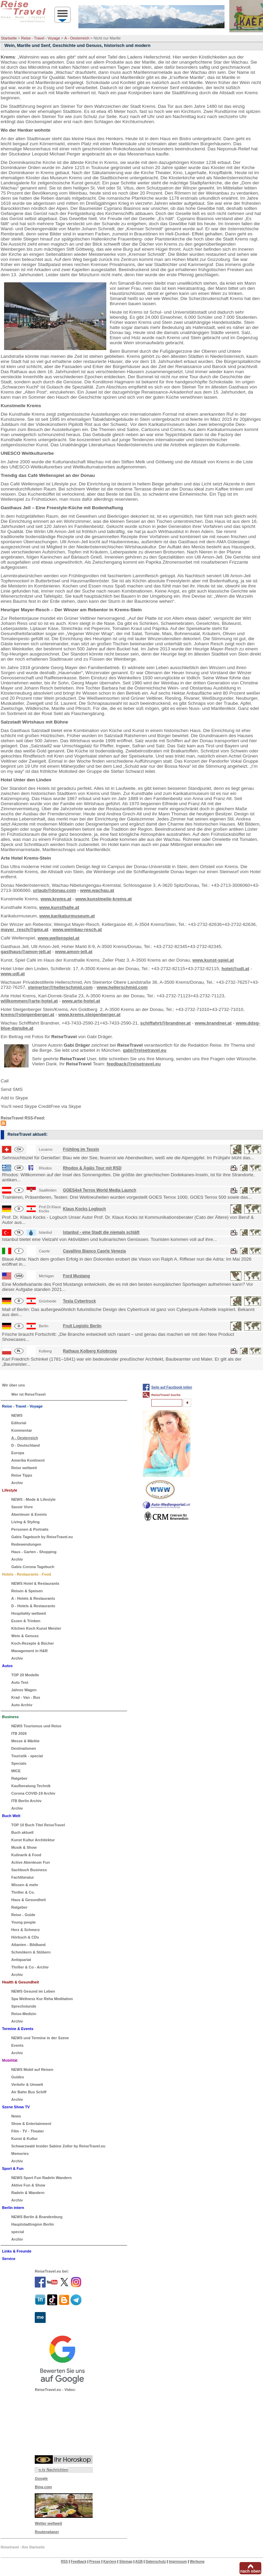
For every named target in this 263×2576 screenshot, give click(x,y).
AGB (139, 2561)
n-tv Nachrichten (53, 2469)
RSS (64, 2561)
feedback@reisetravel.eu (134, 1063)
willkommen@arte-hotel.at (29, 1000)
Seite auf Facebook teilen (171, 1387)
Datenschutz (155, 2561)
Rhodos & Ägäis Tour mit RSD (92, 1168)
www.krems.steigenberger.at (89, 1014)
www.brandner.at (213, 1023)
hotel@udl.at (235, 968)
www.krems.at (56, 898)
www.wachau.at (97, 890)
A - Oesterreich (76, 38)
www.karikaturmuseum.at (67, 915)
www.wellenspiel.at (59, 938)
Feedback (79, 2561)
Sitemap (126, 2561)
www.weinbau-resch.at (77, 929)
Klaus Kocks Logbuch (84, 1209)
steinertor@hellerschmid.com (60, 987)
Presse (94, 2561)
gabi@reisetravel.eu (144, 1050)
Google (41, 2478)
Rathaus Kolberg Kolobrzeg (90, 1351)
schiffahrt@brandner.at (165, 1023)
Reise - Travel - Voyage (40, 38)
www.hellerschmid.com (122, 987)
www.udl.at (13, 973)
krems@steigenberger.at (27, 1014)
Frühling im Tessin (81, 1149)
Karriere (109, 2561)
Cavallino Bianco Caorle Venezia (94, 1251)
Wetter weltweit (48, 2523)
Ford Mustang (76, 1276)
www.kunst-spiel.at (213, 960)
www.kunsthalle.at (59, 907)
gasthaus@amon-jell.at (26, 951)
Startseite (9, 38)
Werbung (197, 2561)
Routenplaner (47, 2532)
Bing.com (43, 2487)
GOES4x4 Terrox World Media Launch (99, 1190)
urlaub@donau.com (54, 890)
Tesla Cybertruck (79, 1301)
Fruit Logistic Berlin (82, 1326)
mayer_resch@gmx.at (24, 929)
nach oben (250, 2571)
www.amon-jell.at (73, 951)
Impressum (178, 2561)
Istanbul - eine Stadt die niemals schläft (101, 1232)
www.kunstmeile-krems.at (103, 898)
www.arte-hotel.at (81, 1000)
